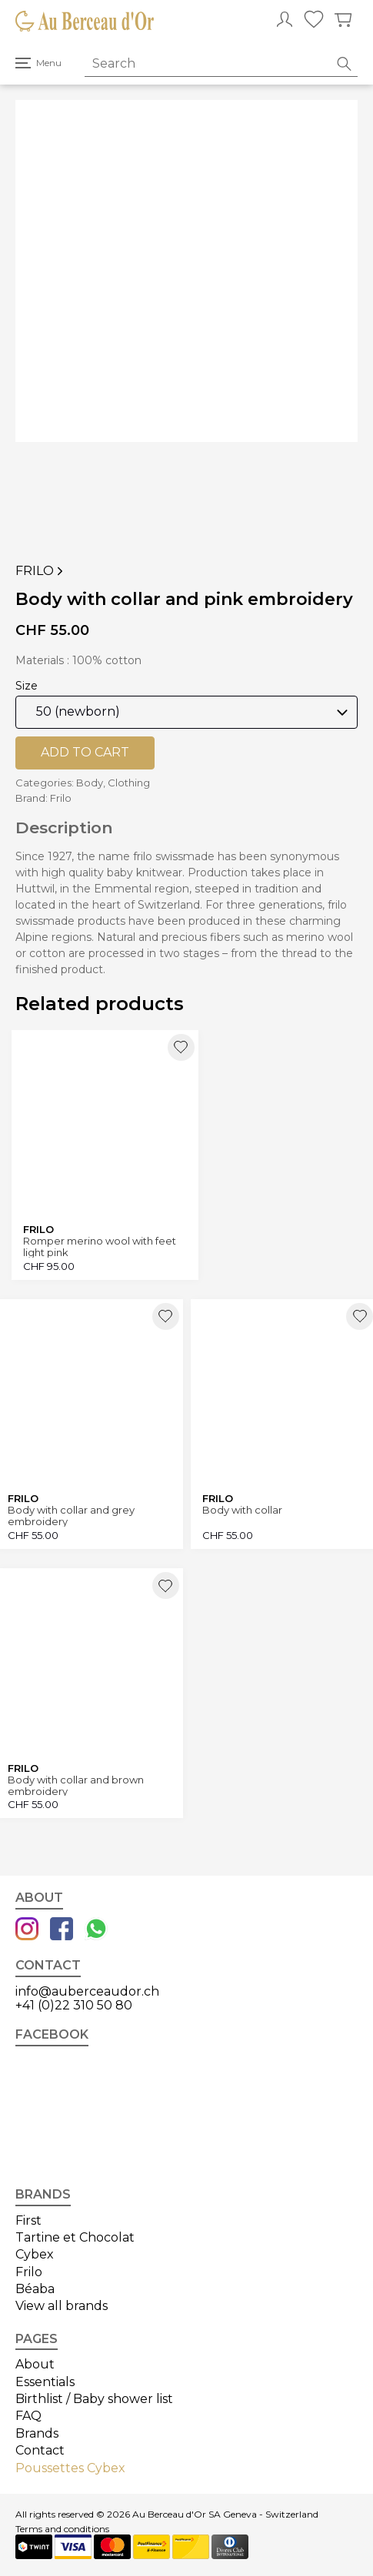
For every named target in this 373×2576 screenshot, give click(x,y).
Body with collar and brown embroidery (76, 1785)
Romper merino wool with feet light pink (99, 1246)
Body (89, 782)
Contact (40, 2450)
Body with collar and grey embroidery (71, 1515)
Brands (36, 2433)
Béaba (35, 2289)
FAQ (28, 2415)
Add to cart (85, 752)
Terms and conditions (62, 2529)
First (28, 2220)
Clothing (129, 782)
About (35, 2364)
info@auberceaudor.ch (87, 1991)
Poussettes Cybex (70, 2468)
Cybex (34, 2254)
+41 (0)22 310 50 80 (73, 2005)
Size (26, 686)
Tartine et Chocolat (75, 2237)
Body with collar (242, 1510)
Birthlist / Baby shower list (94, 2399)
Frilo (40, 571)
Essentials (45, 2382)
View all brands (61, 2305)
